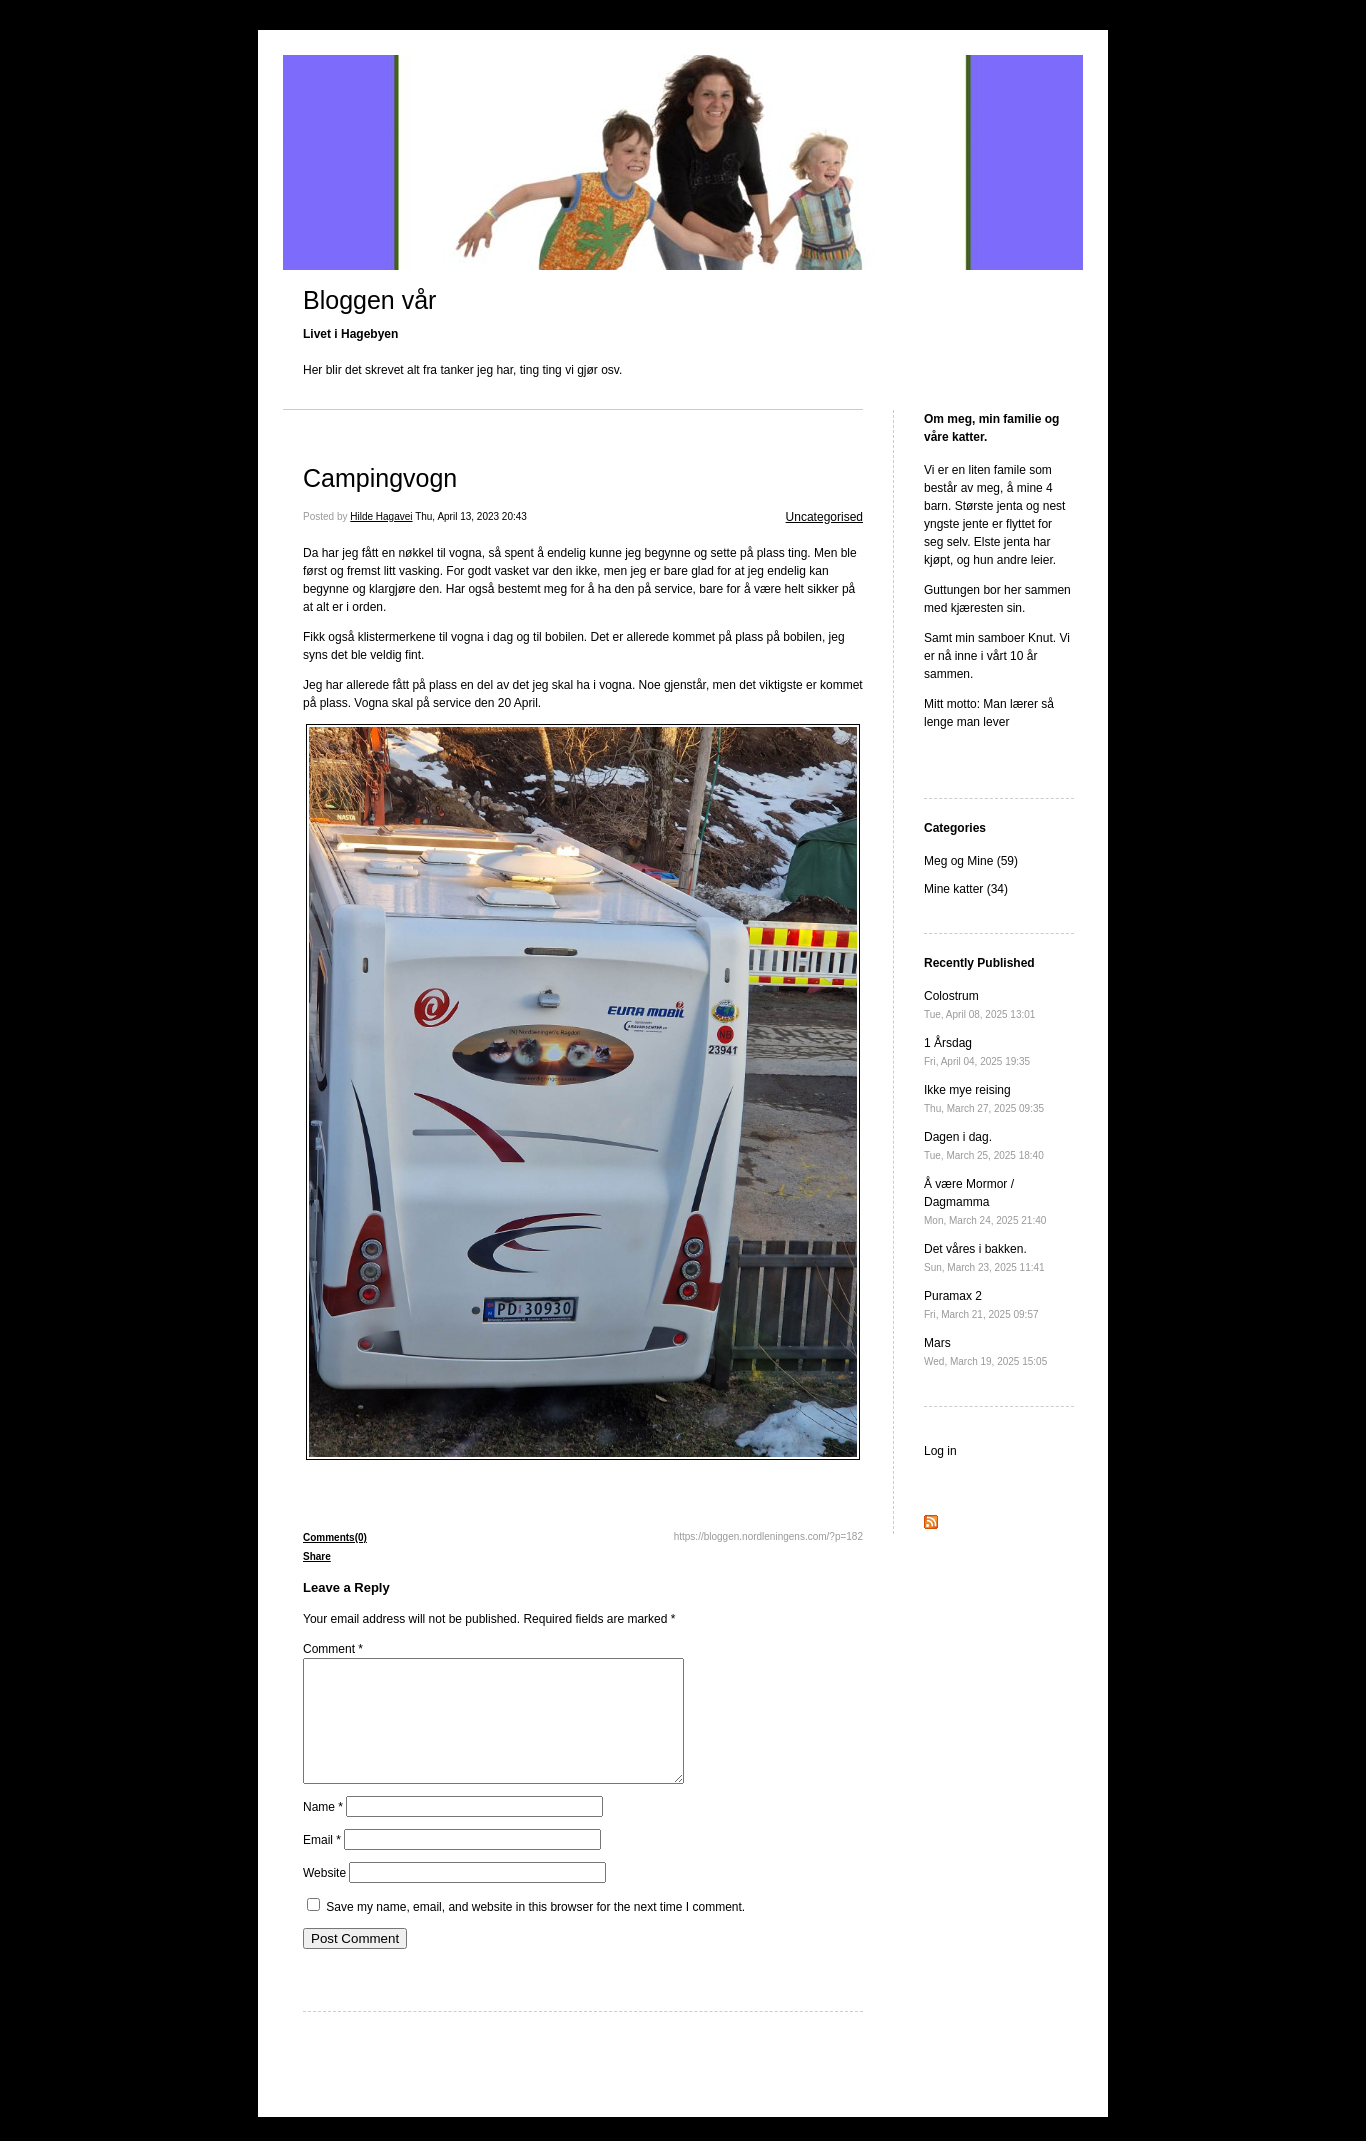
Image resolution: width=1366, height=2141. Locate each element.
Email (322, 1864)
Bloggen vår (369, 300)
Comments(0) (335, 1537)
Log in (940, 1451)
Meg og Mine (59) (971, 861)
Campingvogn (380, 478)
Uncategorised (824, 517)
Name (323, 1831)
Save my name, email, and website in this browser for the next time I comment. (535, 1931)
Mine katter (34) (966, 889)
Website (324, 1897)
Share (317, 1556)
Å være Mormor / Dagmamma (985, 1201)
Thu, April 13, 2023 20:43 (471, 516)
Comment (333, 1649)
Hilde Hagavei (381, 516)
